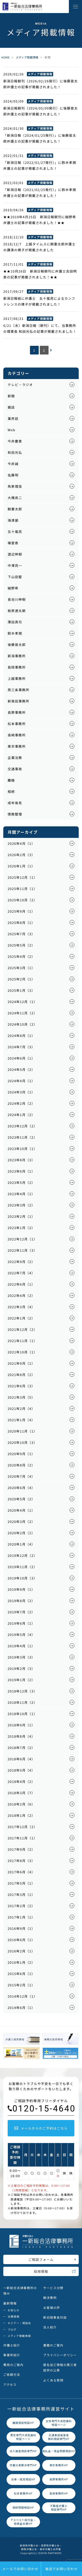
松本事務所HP (23, 2493)
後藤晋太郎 (17, 644)
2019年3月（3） (21, 1657)
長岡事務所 (17, 667)
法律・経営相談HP (23, 2479)
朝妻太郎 (15, 509)
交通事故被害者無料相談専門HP (59, 2437)
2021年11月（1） (22, 1340)
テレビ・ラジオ (20, 384)
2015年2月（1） (21, 1985)
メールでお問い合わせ (20, 2568)
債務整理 (15, 814)
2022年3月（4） (21, 1307)
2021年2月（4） (21, 1408)
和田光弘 (15, 452)
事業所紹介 (11, 2355)
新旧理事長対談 (55, 2317)
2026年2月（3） (21, 854)
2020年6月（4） (21, 1487)
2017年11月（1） (22, 1838)
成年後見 (15, 802)
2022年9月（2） (21, 1261)
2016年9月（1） (21, 1928)
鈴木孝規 (15, 633)
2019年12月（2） (22, 1555)
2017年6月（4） (21, 1872)
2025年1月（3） (21, 990)
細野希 (13, 588)
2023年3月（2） (21, 1205)
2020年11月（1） (22, 1431)
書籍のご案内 (53, 2345)
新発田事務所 (18, 701)
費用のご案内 (13, 2365)
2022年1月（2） (21, 1318)
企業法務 (15, 757)
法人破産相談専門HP (23, 2451)
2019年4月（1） (21, 1646)
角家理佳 (15, 486)
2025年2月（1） (21, 979)
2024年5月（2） (21, 1069)
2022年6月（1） (21, 1284)
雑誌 (11, 407)
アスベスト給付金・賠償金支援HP (23, 2521)
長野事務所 (17, 712)
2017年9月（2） (21, 1849)
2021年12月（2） (22, 1329)
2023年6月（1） (21, 1171)
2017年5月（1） (21, 1883)
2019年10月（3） (22, 1578)
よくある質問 (53, 2380)
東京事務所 (17, 746)
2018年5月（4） (21, 1770)
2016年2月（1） (21, 1951)
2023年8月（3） (21, 1160)
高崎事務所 (17, 735)
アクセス (10, 2384)
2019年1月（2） (21, 1679)
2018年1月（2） (21, 1815)
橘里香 (13, 543)
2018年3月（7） (21, 1793)
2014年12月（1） (22, 1996)
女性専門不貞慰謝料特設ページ (59, 2422)
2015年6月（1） (21, 1973)
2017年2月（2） (21, 1906)
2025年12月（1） (22, 877)
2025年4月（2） (21, 956)
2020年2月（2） (21, 1533)
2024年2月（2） (21, 1103)
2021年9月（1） (21, 1363)
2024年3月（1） (21, 1092)
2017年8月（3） (21, 1860)
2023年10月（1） (22, 1148)
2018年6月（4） (21, 1759)
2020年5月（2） (21, 1499)
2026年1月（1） (21, 866)
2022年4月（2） (21, 1295)
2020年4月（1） (21, 1510)
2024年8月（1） (21, 1035)
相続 (11, 791)
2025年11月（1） (22, 888)
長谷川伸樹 (17, 599)
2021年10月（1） (22, 1352)
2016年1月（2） (21, 1962)
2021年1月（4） (21, 1420)
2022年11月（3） (22, 1250)
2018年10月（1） (22, 1713)
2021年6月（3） (21, 1386)
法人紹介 (50, 2327)
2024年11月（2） (22, 1013)
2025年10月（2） (22, 900)
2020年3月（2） (21, 1521)
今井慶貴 (15, 441)
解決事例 (50, 2297)
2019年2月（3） (21, 1668)
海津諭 (13, 520)
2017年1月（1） (21, 1917)
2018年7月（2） (21, 1747)
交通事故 (15, 769)
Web (11, 430)
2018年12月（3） (22, 1691)
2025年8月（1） (21, 922)
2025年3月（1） (21, 967)
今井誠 (13, 463)
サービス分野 (53, 2288)
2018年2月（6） (21, 1804)
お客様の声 (51, 2307)
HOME (5, 58)
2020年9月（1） (21, 1453)
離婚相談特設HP (23, 2423)
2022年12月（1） (22, 1239)
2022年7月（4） (21, 1273)
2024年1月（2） (21, 1114)
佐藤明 (13, 475)
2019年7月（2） (21, 1612)
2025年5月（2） (21, 945)
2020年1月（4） (21, 1544)
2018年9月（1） (21, 1725)
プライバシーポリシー (60, 2355)
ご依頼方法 (11, 2374)
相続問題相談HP (23, 2507)
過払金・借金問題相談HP (58, 2451)
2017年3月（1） (21, 1894)
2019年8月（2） (21, 1600)
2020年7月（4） (21, 1476)
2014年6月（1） (21, 2007)
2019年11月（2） (22, 1566)
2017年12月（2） (22, 1826)
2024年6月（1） (21, 1058)
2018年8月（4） (21, 1736)
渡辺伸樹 (15, 554)
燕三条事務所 (18, 689)
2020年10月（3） (22, 1442)
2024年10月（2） (22, 1024)
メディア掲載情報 (27, 58)
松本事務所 (17, 723)
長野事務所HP (58, 2479)
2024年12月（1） (22, 1001)
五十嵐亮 (15, 531)
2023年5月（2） (21, 1182)
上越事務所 (17, 678)
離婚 (11, 780)
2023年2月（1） (21, 1216)
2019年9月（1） (21, 1589)
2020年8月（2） (21, 1465)
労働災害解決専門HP (23, 2465)
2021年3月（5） (21, 1397)
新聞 (11, 396)
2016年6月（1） (21, 1939)
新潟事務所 (17, 656)
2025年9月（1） (21, 911)
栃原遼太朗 (17, 610)
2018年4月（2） (21, 1781)
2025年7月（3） (21, 934)
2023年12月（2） (22, 1126)
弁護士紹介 (11, 2345)
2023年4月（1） (21, 1193)
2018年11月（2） (22, 1702)
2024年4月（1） (21, 1080)
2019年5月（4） (21, 1634)
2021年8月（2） (21, 1374)
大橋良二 (15, 497)
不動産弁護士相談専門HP (58, 2507)
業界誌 (13, 418)
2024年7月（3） (21, 1047)
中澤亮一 (15, 565)
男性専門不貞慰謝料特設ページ (23, 2437)
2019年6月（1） (21, 1623)
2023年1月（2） (21, 1227)
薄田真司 (15, 622)
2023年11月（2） (22, 1137)
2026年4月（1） (21, 843)
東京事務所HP (58, 2465)
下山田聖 (15, 576)
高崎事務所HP (58, 2493)
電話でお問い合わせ (61, 2568)
